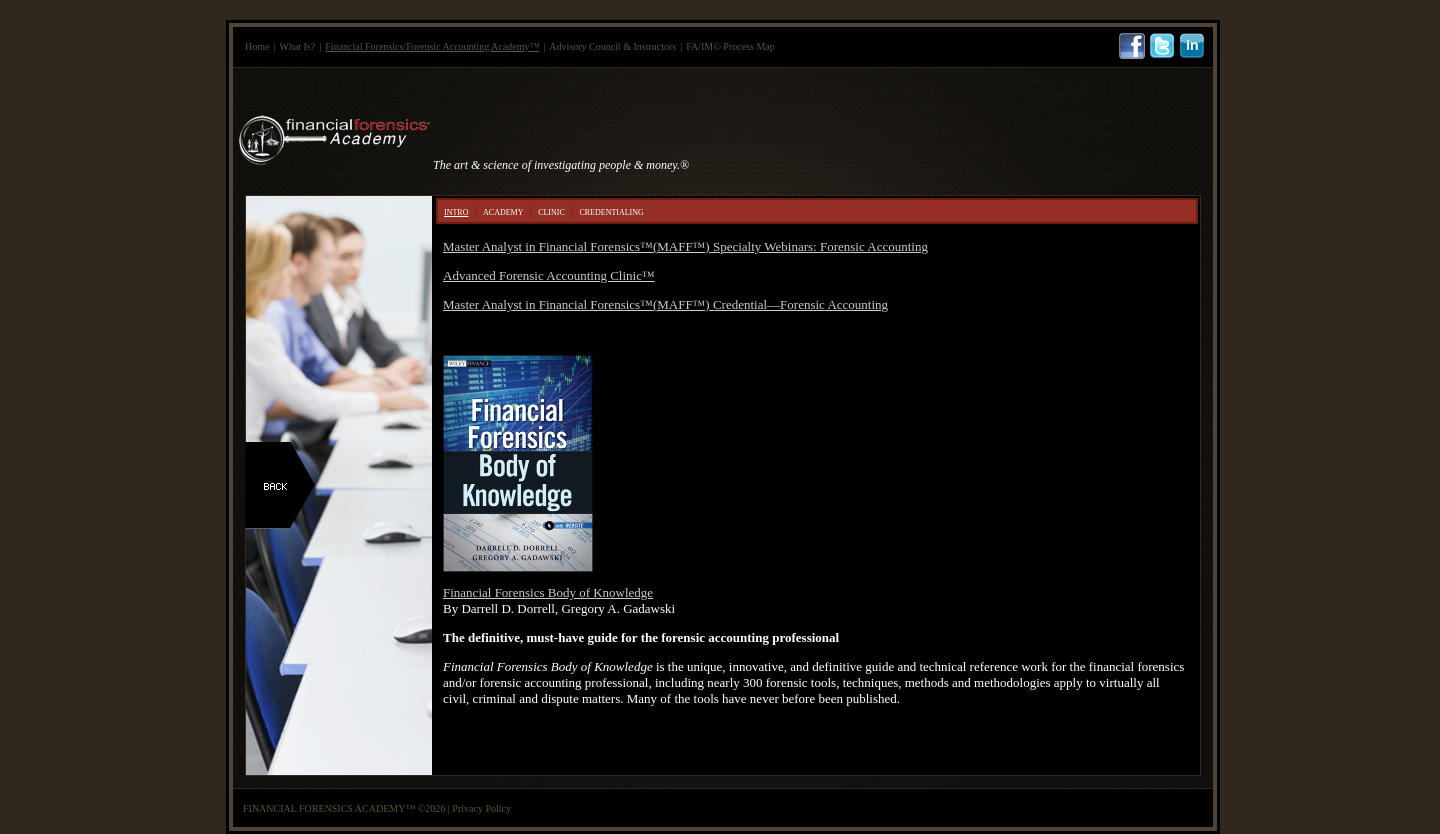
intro (456, 211)
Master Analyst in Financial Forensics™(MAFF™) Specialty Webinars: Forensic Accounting (685, 246)
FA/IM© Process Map (730, 46)
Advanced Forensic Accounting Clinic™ (549, 275)
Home (257, 46)
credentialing (611, 211)
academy (503, 211)
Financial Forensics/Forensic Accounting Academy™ (432, 46)
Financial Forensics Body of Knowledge (548, 592)
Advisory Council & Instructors (612, 46)
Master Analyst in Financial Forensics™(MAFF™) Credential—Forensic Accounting (665, 304)
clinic (551, 211)
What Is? (297, 46)
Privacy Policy (481, 808)
